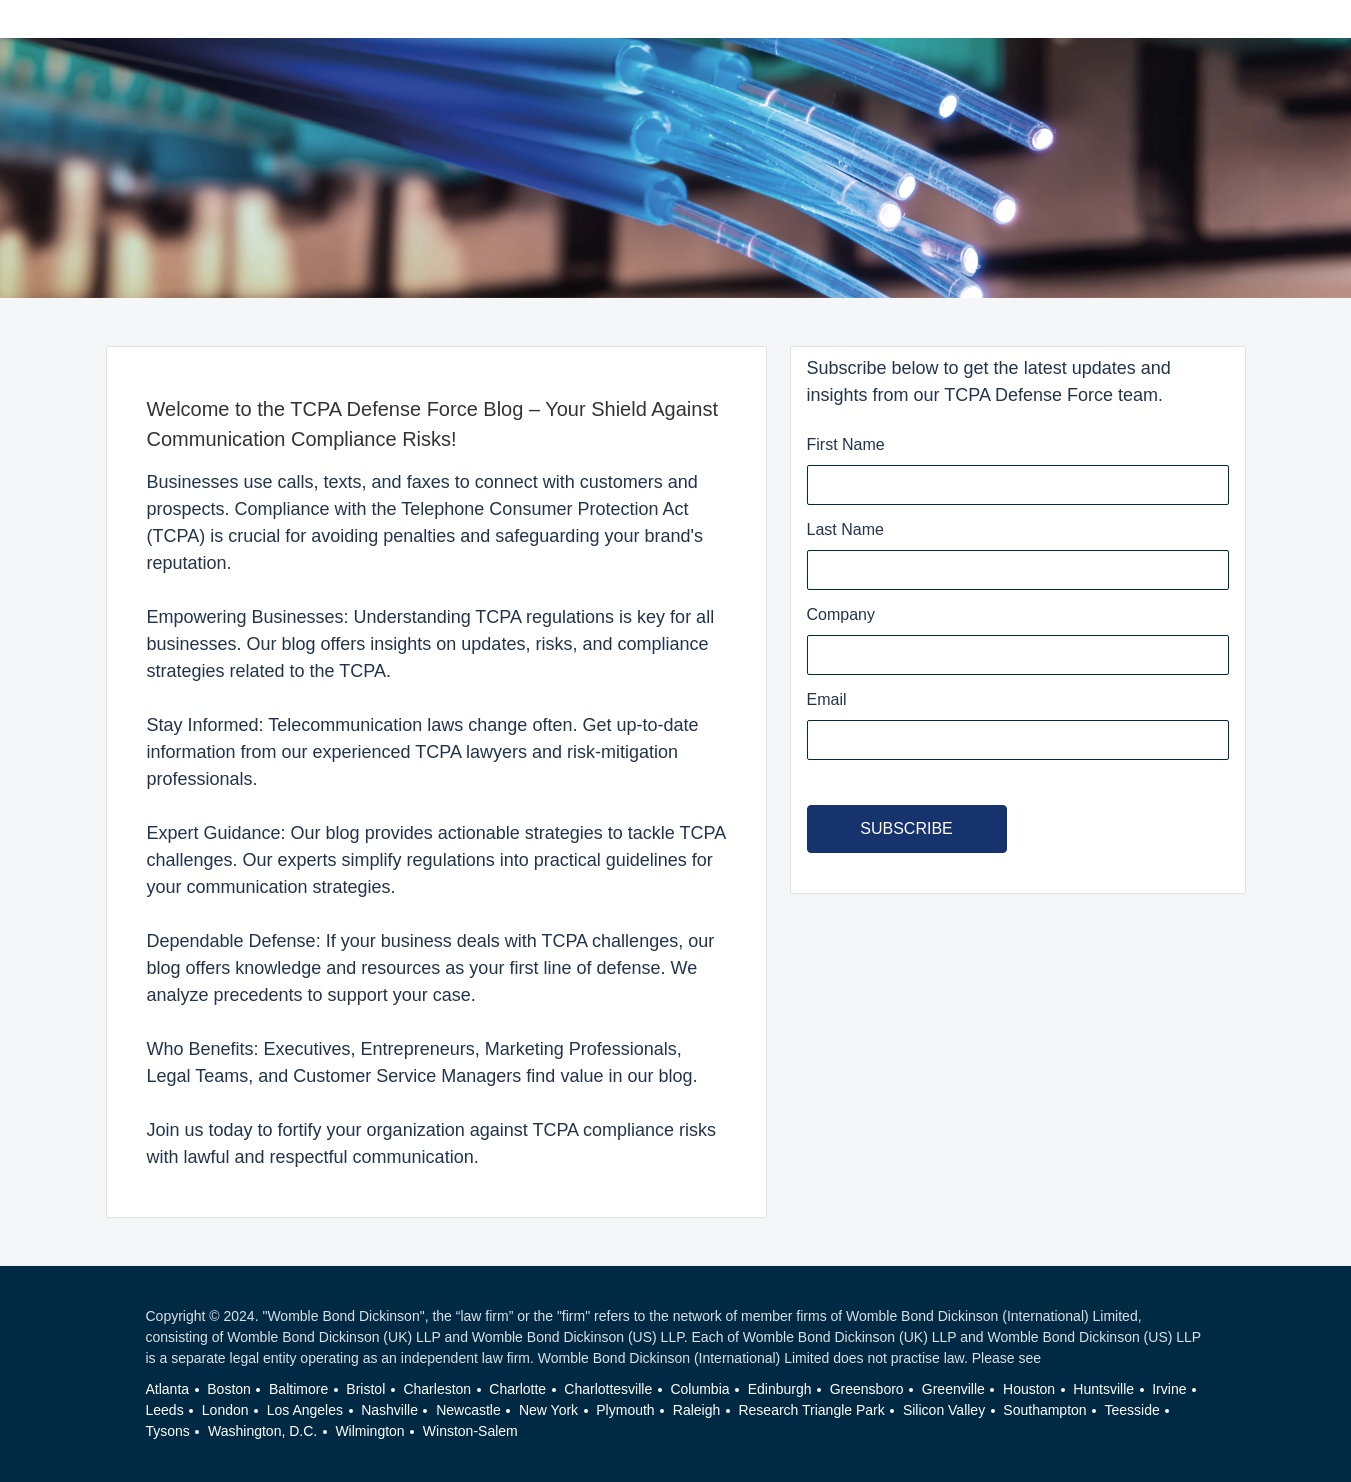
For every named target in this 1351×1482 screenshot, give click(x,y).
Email (827, 699)
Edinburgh (780, 1389)
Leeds (165, 1410)
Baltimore (298, 1389)
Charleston (437, 1389)
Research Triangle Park (811, 1410)
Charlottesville (608, 1389)
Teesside (1132, 1410)
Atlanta (168, 1389)
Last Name (845, 529)
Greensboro (867, 1389)
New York (548, 1410)
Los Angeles (305, 1410)
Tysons (168, 1431)
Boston (229, 1389)
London (225, 1410)
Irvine (1169, 1389)
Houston (1029, 1389)
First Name (846, 444)
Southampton (1044, 1410)
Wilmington (369, 1431)
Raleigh (696, 1410)
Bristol (365, 1389)
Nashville (389, 1410)
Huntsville (1103, 1389)
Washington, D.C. (262, 1431)
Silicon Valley (944, 1410)
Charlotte (517, 1389)
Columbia (699, 1389)
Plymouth (625, 1410)
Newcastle (468, 1410)
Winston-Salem (470, 1431)
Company (841, 614)
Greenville (953, 1389)
